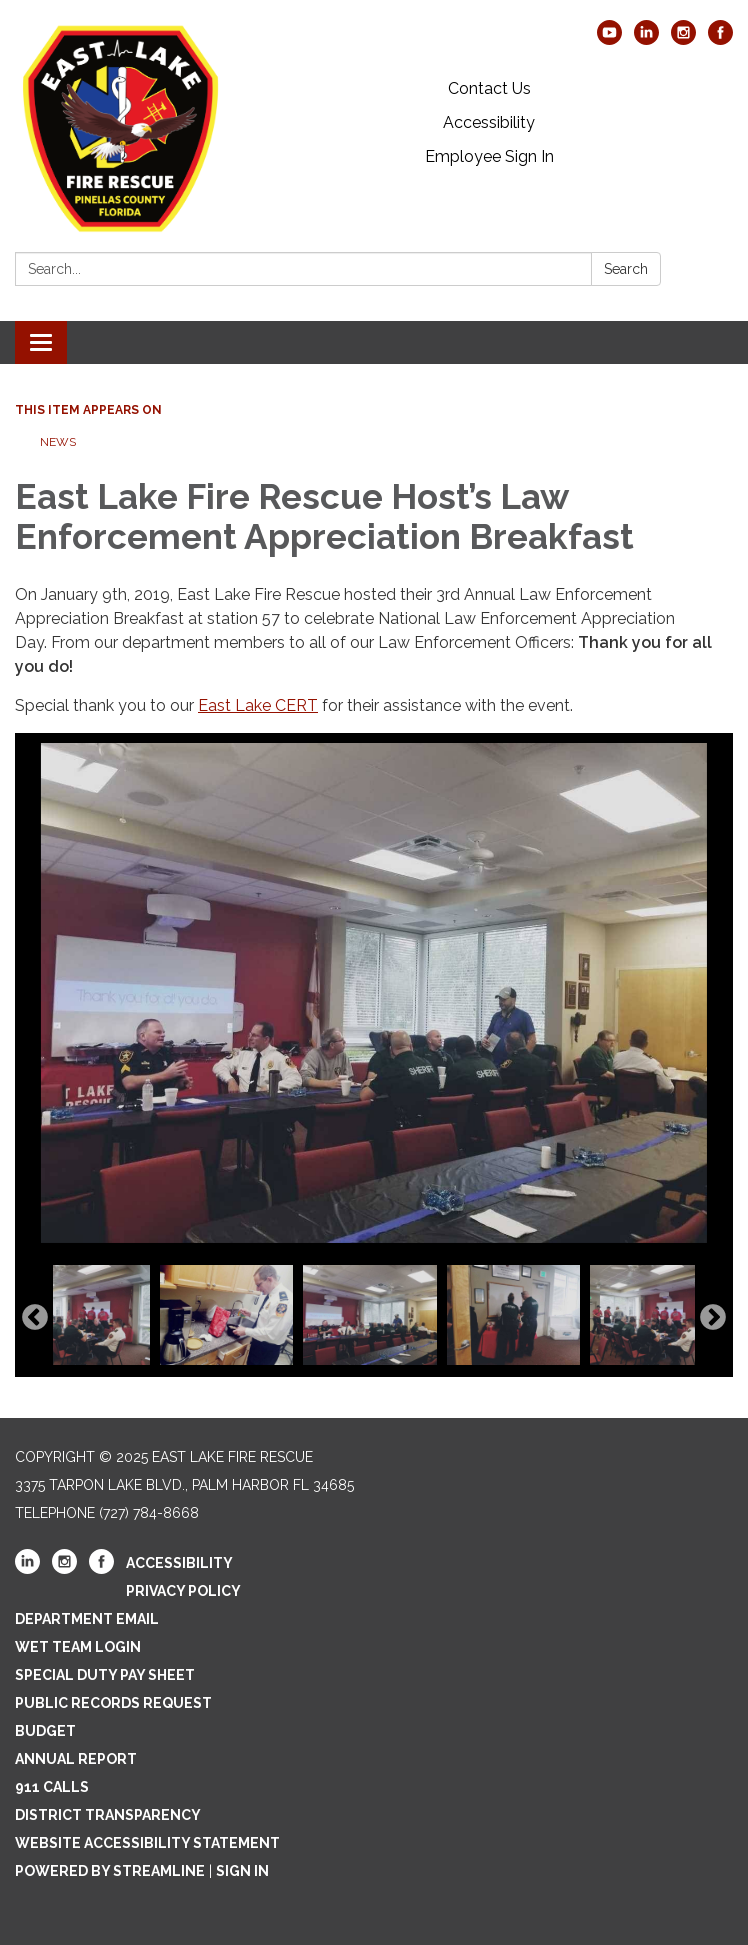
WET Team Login (78, 1647)
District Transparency (108, 1815)
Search (626, 269)
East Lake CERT (258, 705)
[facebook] (720, 39)
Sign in (242, 1871)
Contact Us (489, 88)
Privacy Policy (183, 1591)
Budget (45, 1731)
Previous (35, 1318)
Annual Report (76, 1759)
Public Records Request (113, 1703)
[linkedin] (646, 39)
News (58, 442)
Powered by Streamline (110, 1871)
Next (713, 1318)
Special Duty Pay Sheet (105, 1675)
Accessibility (489, 122)
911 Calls (52, 1787)
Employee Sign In (489, 156)
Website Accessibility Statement (147, 1843)
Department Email (87, 1619)
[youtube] (609, 39)
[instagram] (683, 39)
